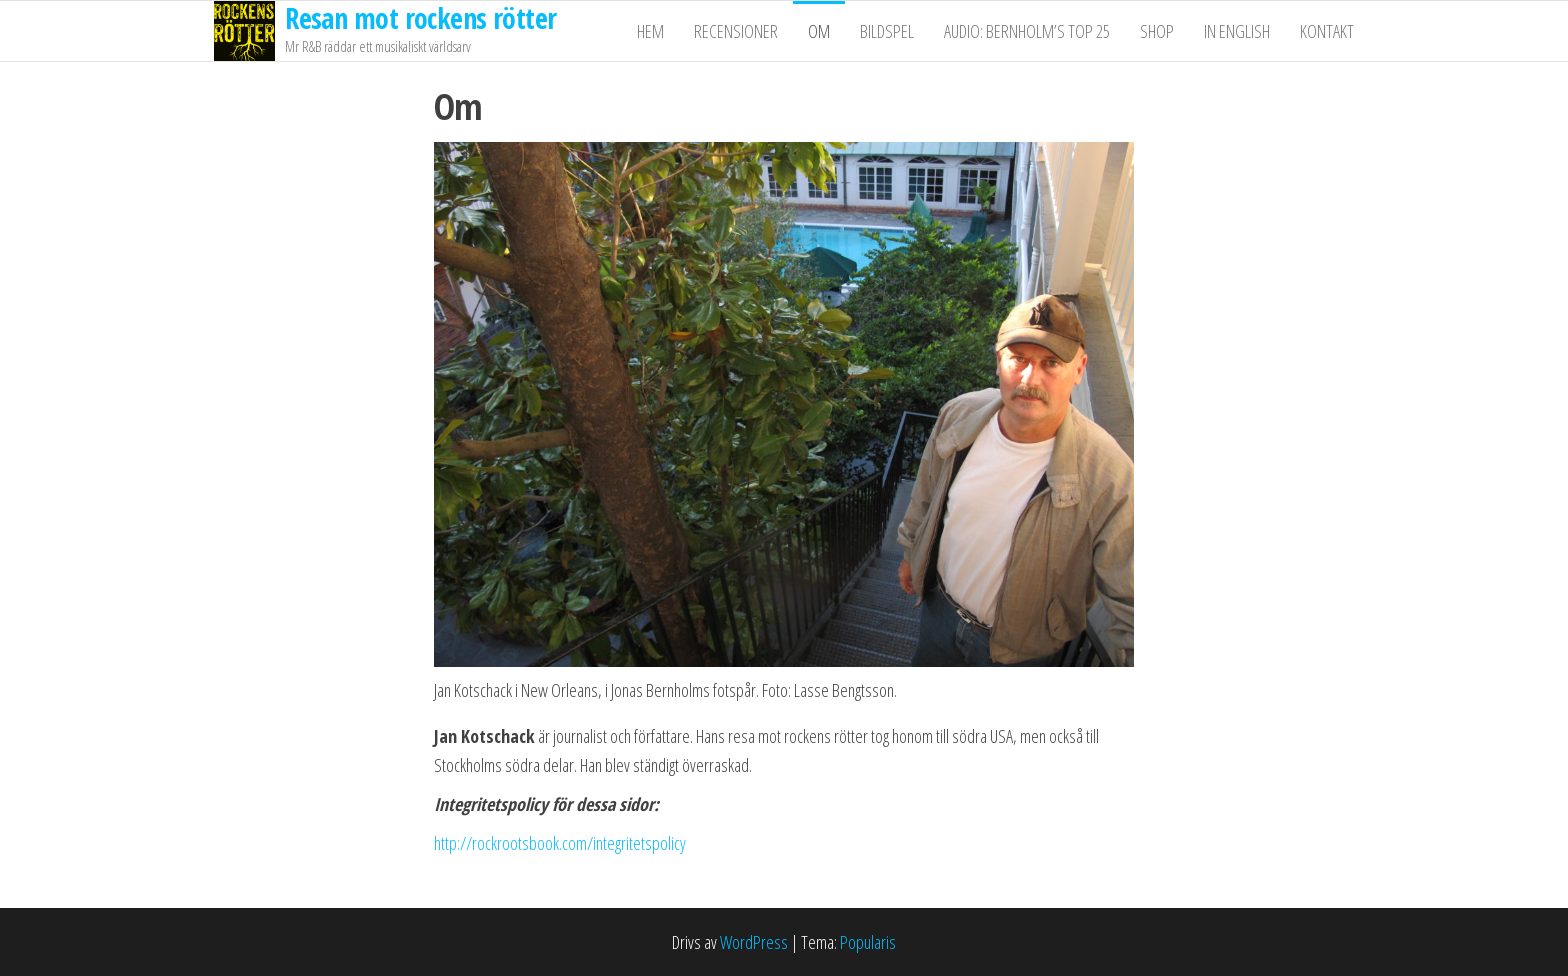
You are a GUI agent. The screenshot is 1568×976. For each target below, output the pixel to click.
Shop (1157, 31)
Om (819, 31)
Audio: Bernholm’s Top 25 (1027, 31)
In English (1237, 31)
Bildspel (887, 31)
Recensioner (736, 31)
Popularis (868, 942)
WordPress (754, 942)
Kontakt (1327, 31)
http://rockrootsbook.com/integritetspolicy (560, 843)
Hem (650, 31)
